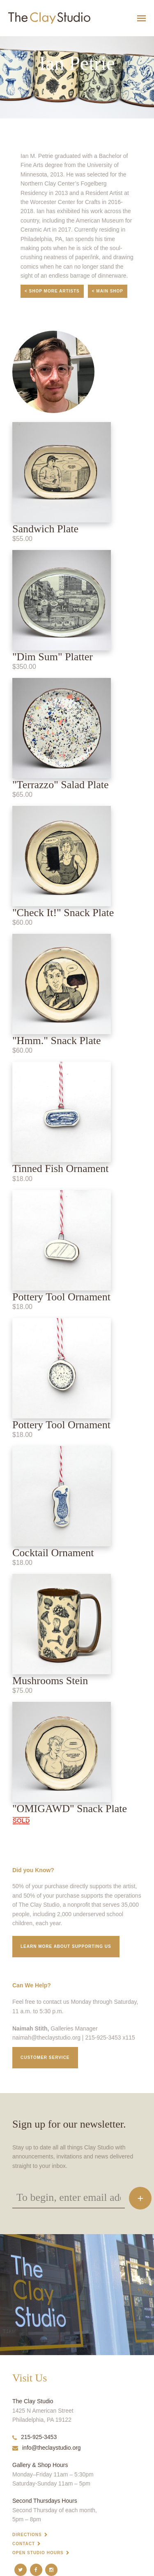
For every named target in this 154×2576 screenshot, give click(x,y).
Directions (27, 2534)
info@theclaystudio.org (46, 2447)
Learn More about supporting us (66, 1946)
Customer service (45, 2057)
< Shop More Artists (52, 291)
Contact (23, 2543)
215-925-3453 (34, 2437)
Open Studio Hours (38, 2552)
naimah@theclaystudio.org (46, 2037)
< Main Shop (107, 291)
